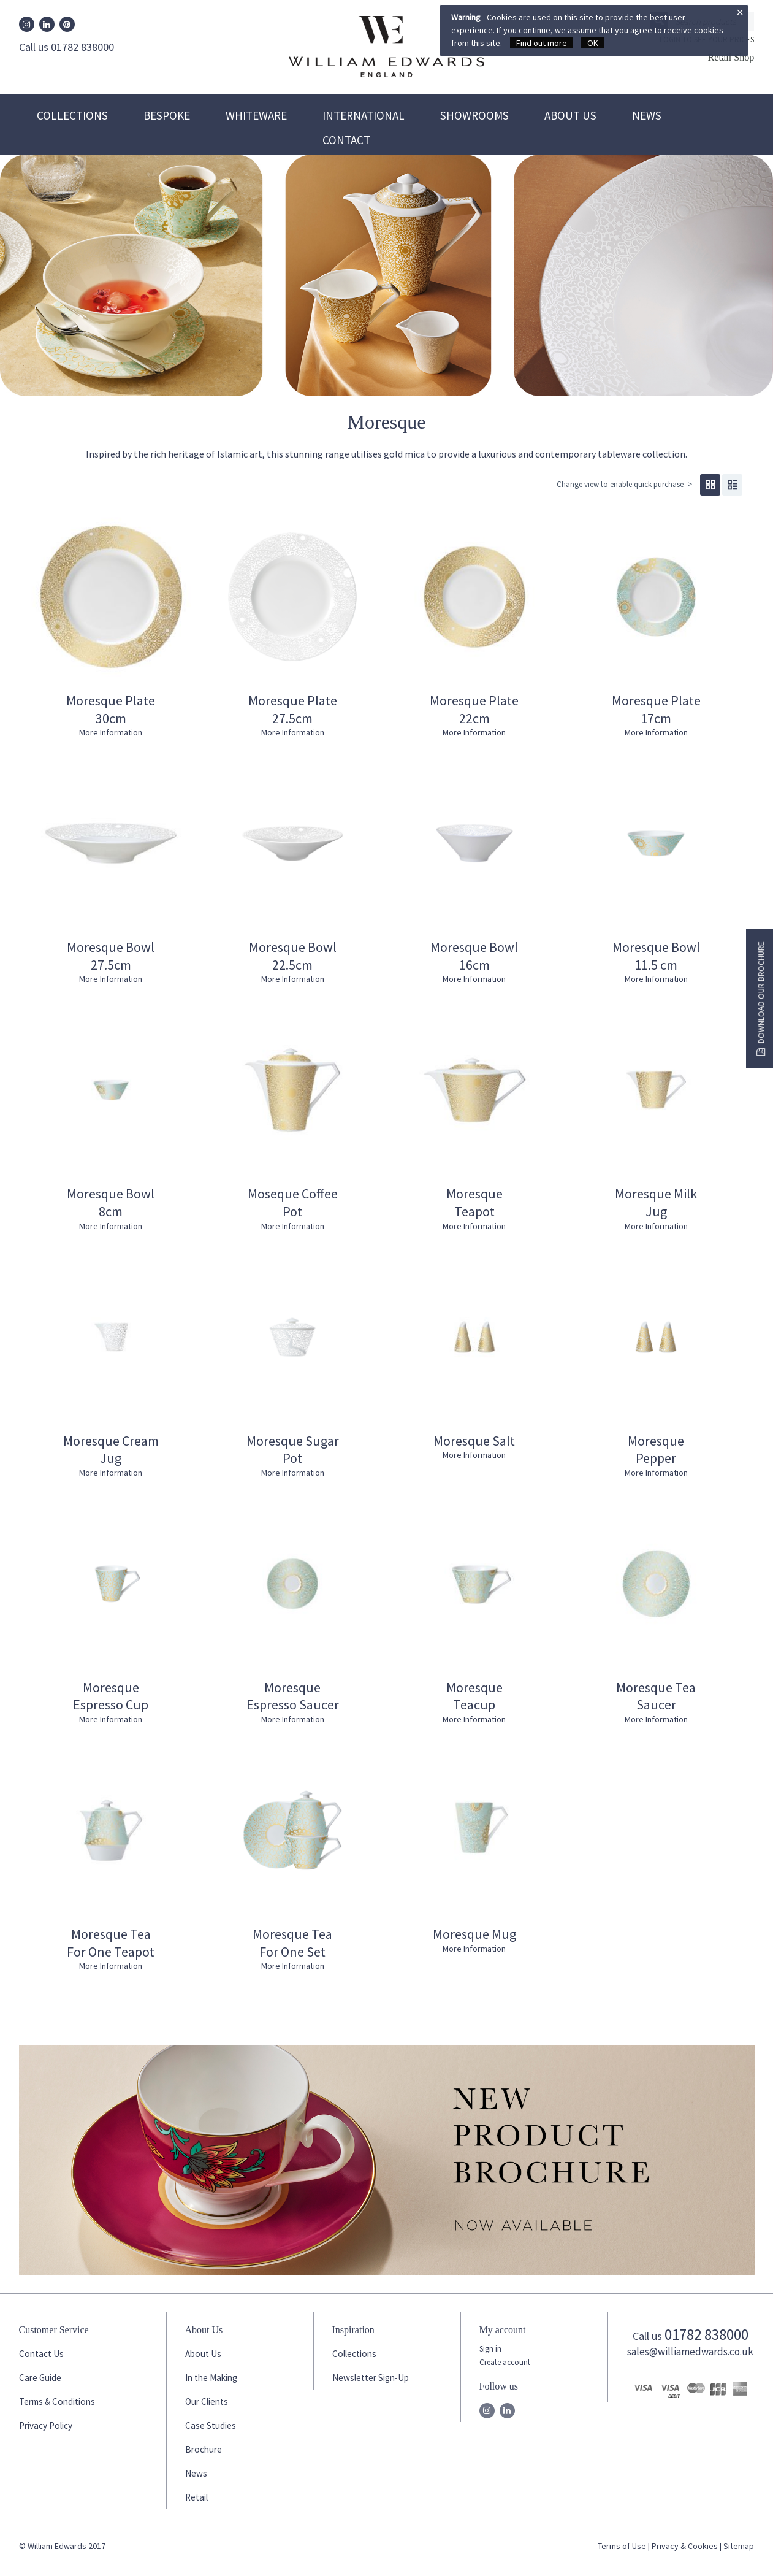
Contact (346, 139)
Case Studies (210, 2425)
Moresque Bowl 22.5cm (293, 955)
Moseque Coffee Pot (293, 1202)
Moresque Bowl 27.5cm (110, 955)
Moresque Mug (474, 1933)
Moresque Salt (474, 1440)
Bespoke (166, 115)
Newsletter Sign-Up (370, 2377)
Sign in (490, 2349)
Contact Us (41, 2353)
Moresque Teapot (474, 1202)
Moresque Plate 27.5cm (292, 709)
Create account (504, 2362)
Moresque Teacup (474, 1696)
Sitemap (738, 2545)
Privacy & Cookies (685, 2545)
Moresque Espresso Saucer (292, 1696)
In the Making (211, 2377)
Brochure (203, 2449)
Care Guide (40, 2377)
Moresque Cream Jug (111, 1449)
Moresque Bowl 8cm (110, 1202)
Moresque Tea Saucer (656, 1696)
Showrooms (474, 115)
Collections (72, 115)
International (363, 115)
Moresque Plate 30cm (110, 709)
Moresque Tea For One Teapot (110, 1942)
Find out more (541, 42)
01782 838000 (706, 2334)
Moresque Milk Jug (656, 1202)
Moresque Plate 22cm (474, 709)
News (646, 115)
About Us (570, 115)
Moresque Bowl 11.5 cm (656, 955)
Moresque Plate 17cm (656, 709)
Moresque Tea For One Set (292, 1942)
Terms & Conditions (57, 2401)
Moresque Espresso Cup (110, 1696)
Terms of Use (622, 2545)
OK (592, 42)
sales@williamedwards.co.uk (690, 2351)
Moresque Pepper (656, 1449)
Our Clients (206, 2401)
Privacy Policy (45, 2425)
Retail (196, 2497)
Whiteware (256, 115)
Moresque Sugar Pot (292, 1449)
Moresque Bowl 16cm (474, 955)
